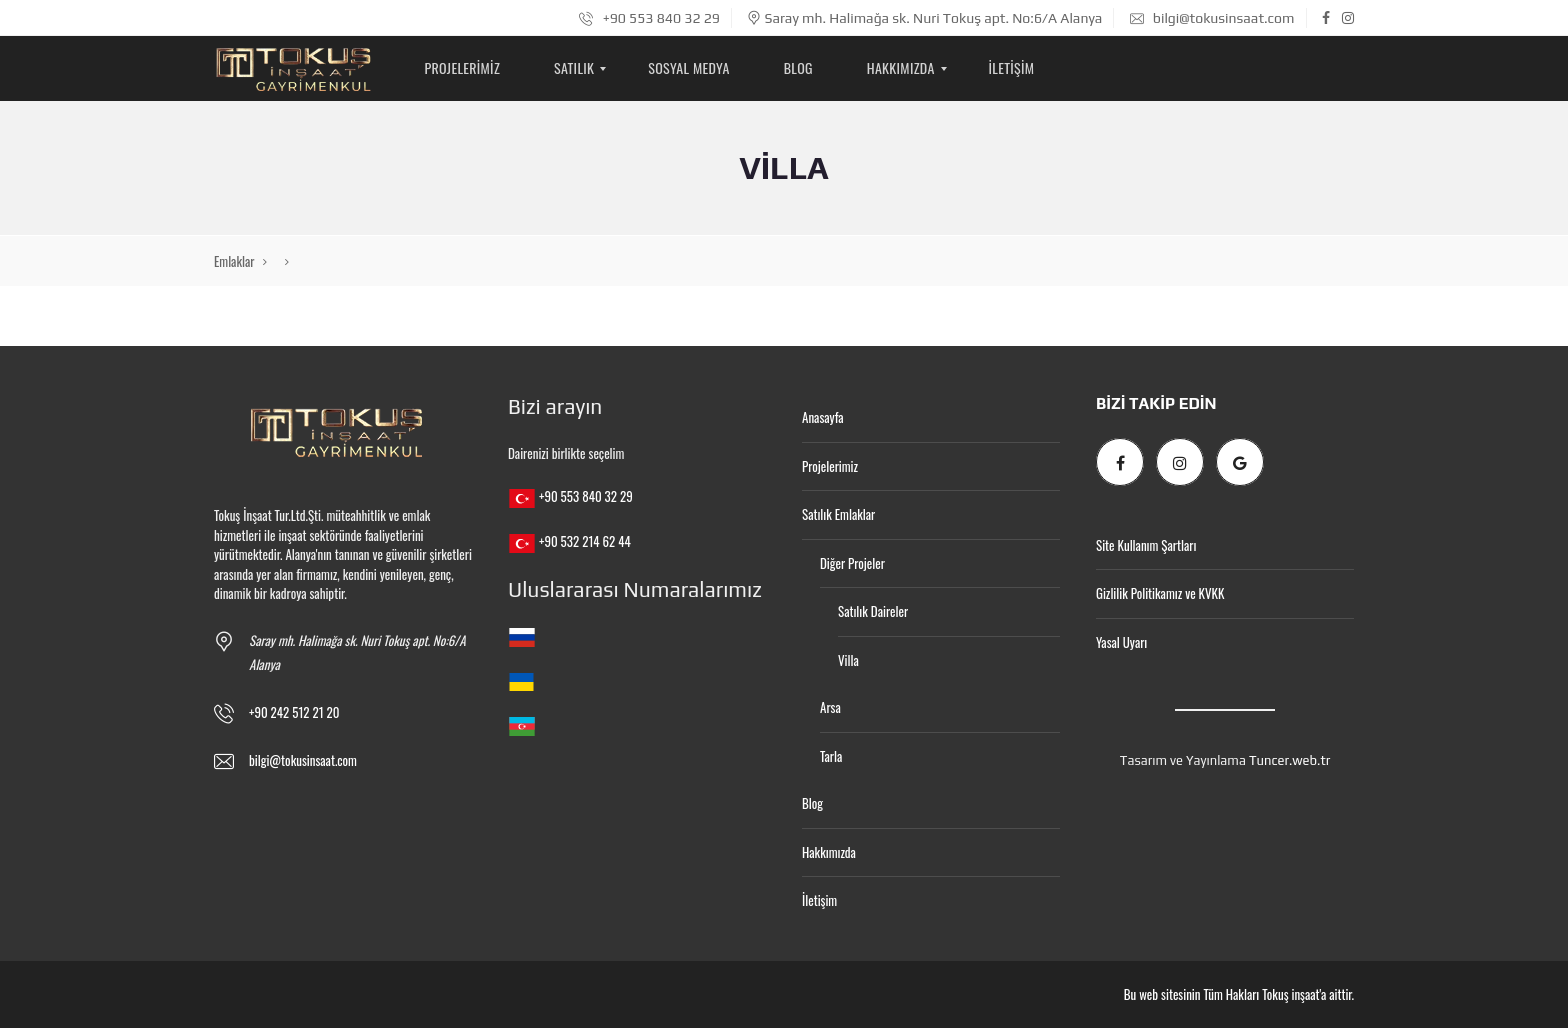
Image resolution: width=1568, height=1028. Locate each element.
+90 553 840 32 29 (649, 18)
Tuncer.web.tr (1289, 760)
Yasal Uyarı (1121, 642)
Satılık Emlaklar (838, 514)
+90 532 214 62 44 (585, 541)
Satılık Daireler (873, 611)
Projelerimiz (830, 466)
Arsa (830, 707)
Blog (812, 803)
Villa (848, 660)
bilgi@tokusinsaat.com (1212, 18)
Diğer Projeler (852, 563)
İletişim (819, 900)
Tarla (831, 756)
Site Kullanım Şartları (1146, 545)
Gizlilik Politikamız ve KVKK (1160, 593)
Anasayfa (823, 417)
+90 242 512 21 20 (294, 712)
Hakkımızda (829, 852)
